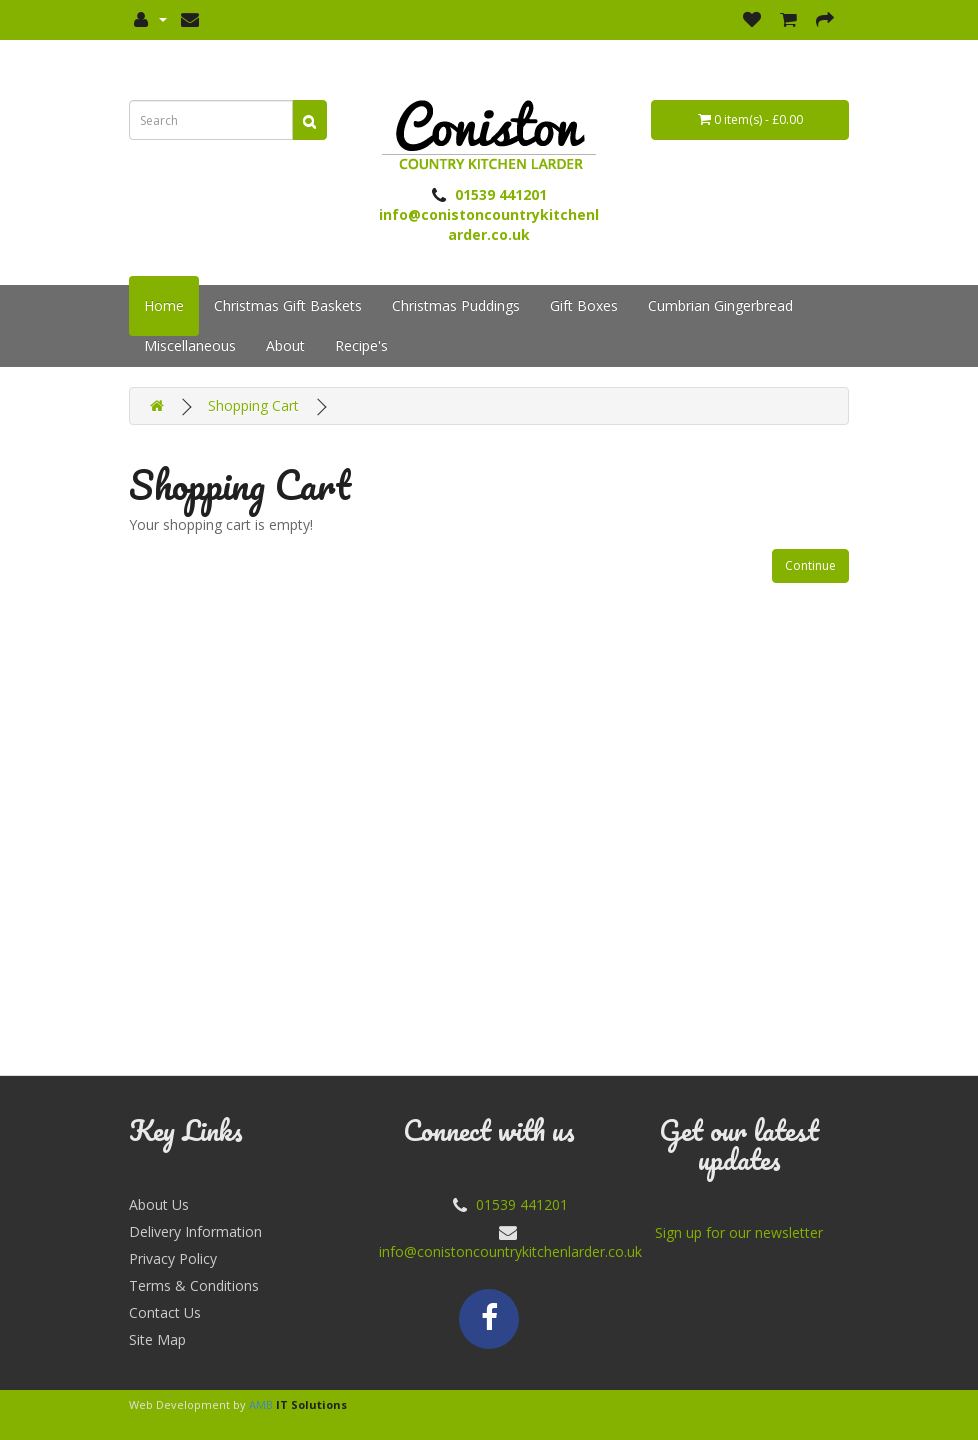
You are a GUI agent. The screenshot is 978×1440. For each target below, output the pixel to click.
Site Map (157, 1339)
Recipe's (361, 345)
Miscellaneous (190, 345)
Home (164, 305)
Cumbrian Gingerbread (720, 305)
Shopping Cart (253, 405)
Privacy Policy (173, 1258)
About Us (159, 1204)
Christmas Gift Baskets (288, 305)
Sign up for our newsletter (739, 1232)
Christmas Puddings (456, 305)
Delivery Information (195, 1231)
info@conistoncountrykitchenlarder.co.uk (510, 1251)
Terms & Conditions (194, 1285)
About (285, 345)
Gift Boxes (584, 305)
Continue (810, 565)
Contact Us (165, 1312)
